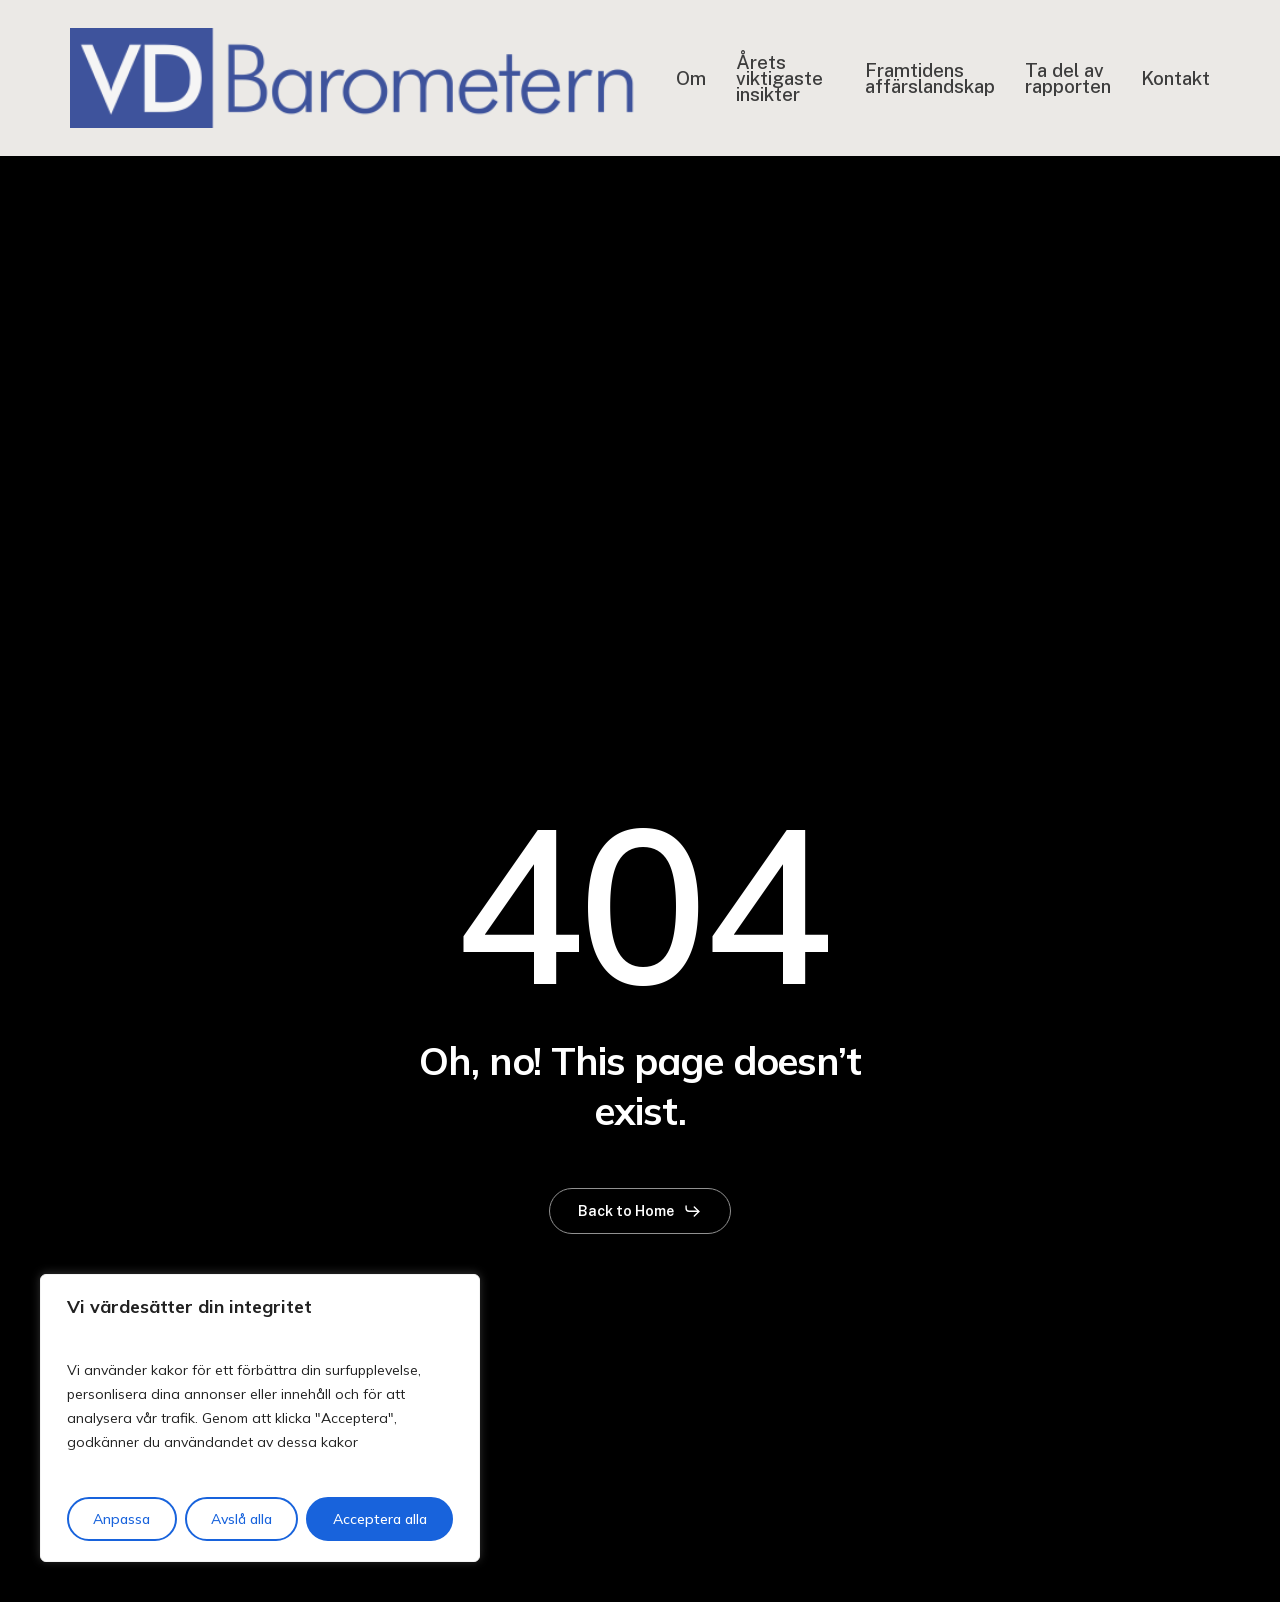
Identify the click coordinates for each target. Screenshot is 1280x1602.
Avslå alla (241, 1519)
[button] (639, 1211)
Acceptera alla (380, 1519)
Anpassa (121, 1519)
